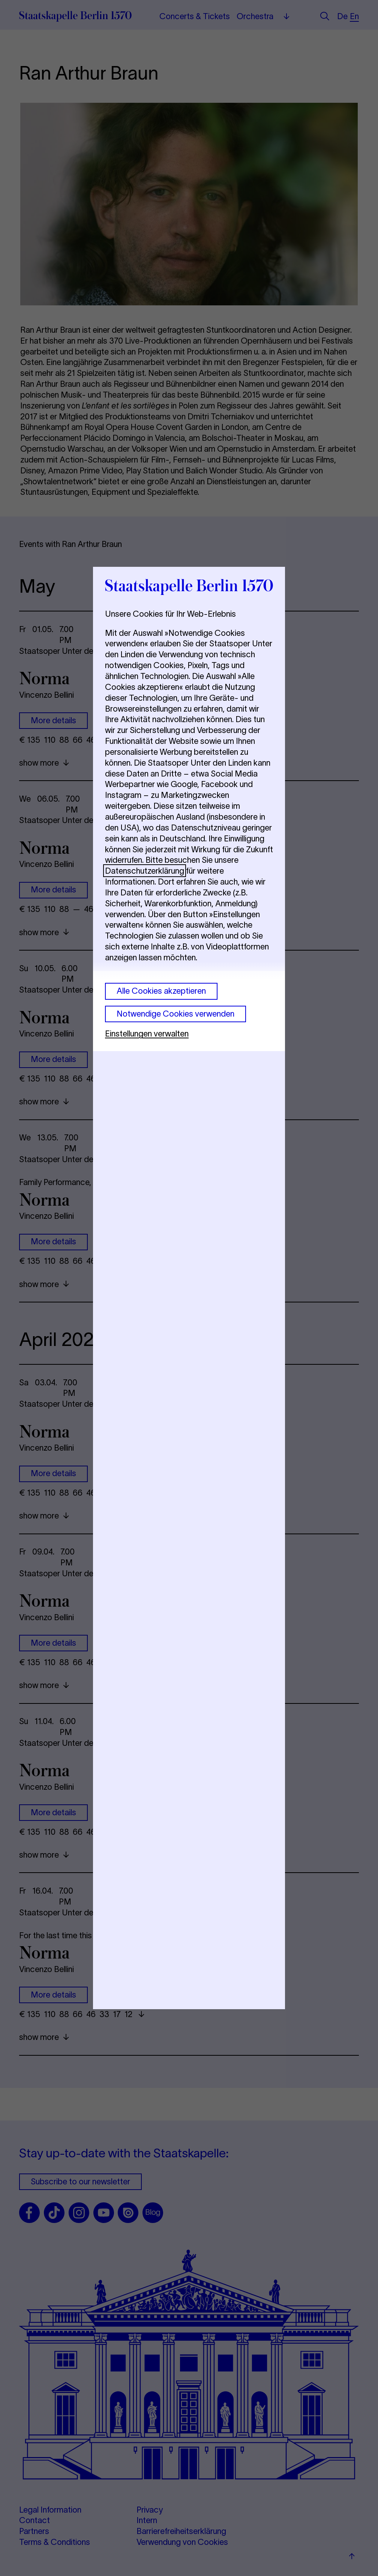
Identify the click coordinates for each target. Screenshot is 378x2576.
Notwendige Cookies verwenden (175, 1013)
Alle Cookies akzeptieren (161, 990)
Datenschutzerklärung (144, 870)
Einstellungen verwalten (147, 1033)
